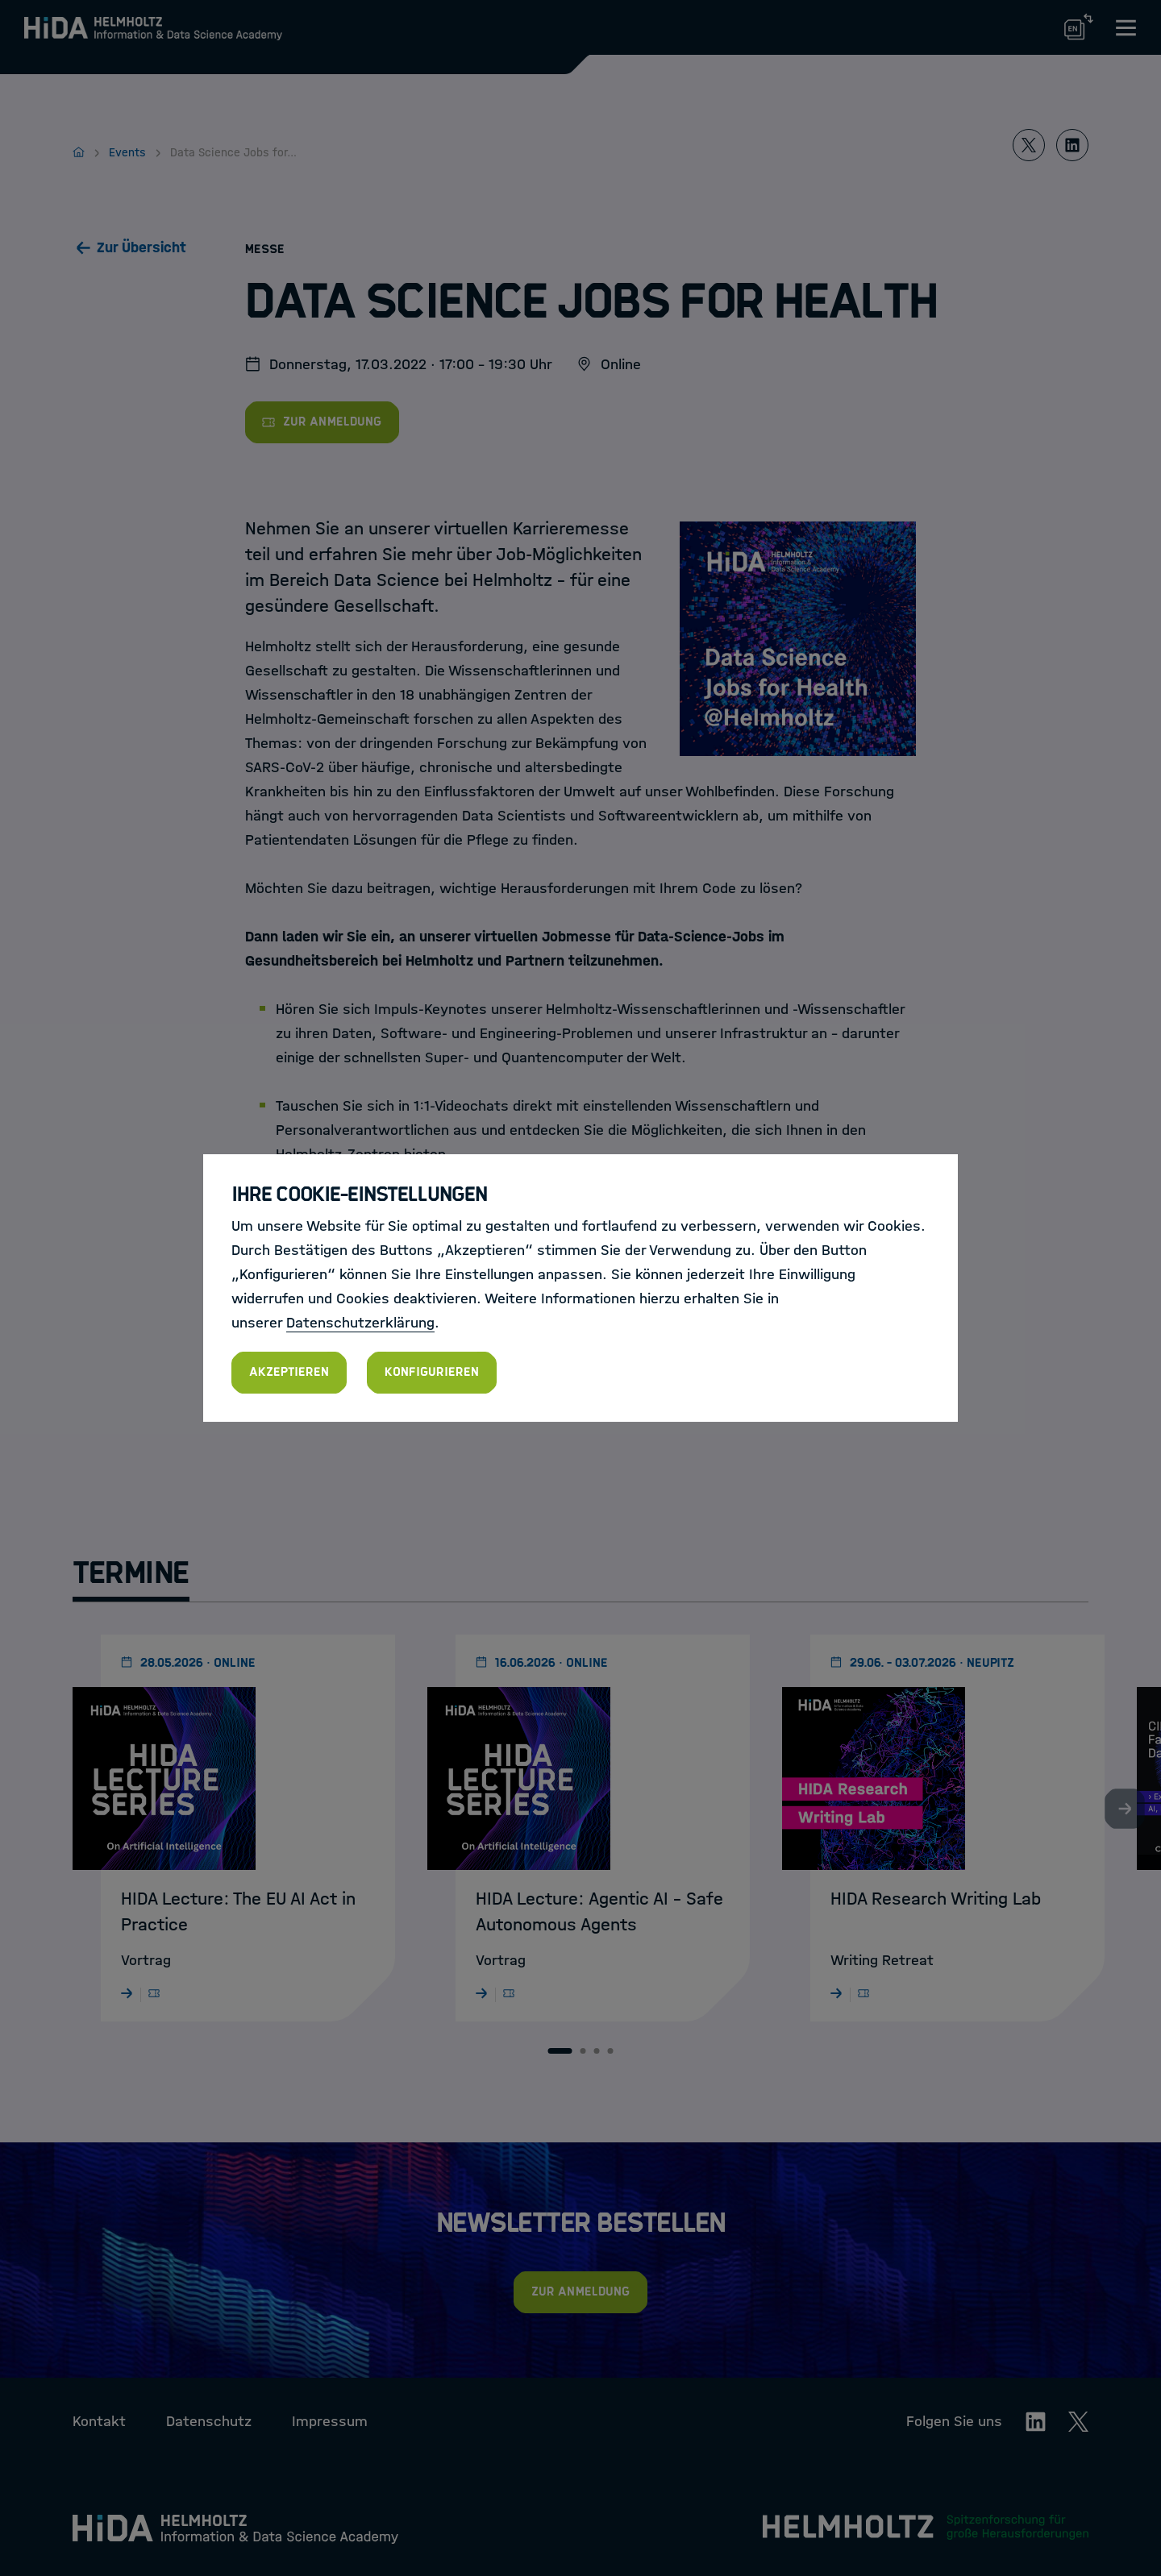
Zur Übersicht (141, 247)
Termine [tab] (131, 1573)
